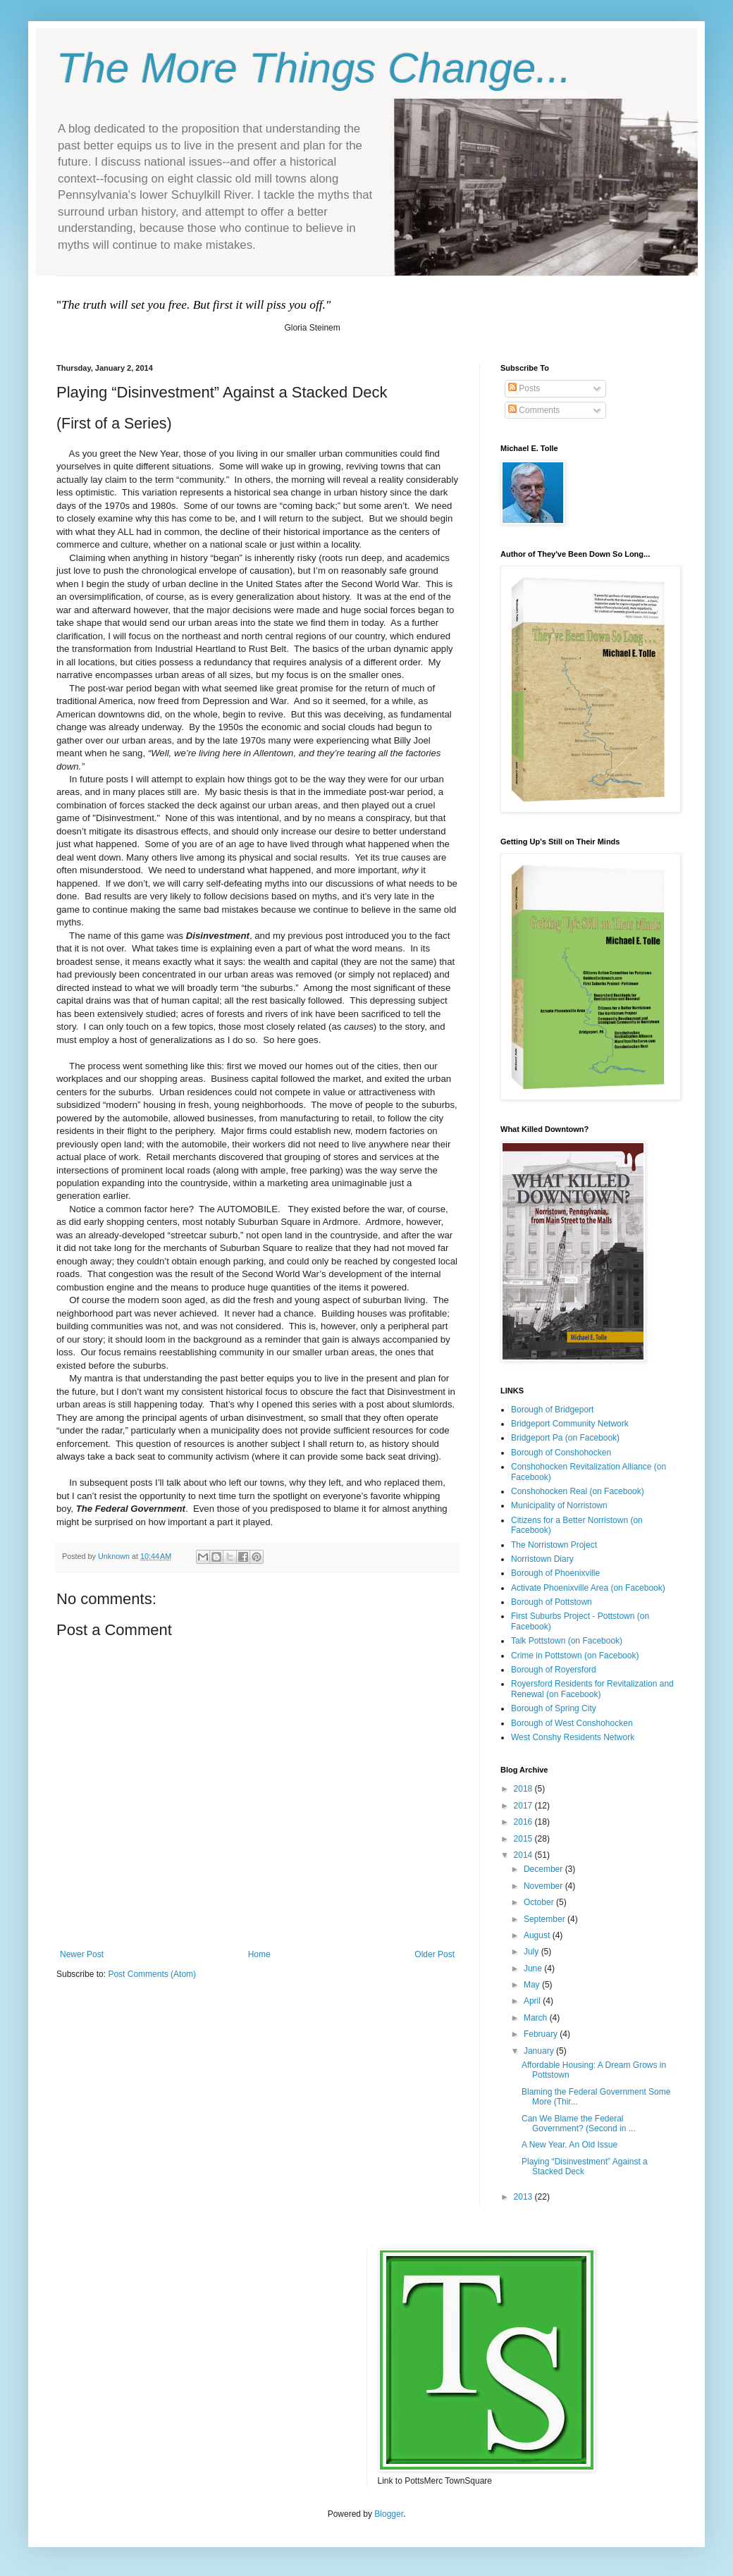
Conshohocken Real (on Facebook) (577, 1491)
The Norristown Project (554, 1545)
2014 (524, 1855)
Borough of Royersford (553, 1670)
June (534, 1968)
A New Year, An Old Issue (569, 2145)
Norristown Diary (542, 1559)
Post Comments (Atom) (152, 1974)
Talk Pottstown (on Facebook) (566, 1641)
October (540, 1902)
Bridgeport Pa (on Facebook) (565, 1438)
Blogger (388, 2514)
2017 (524, 1806)
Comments (534, 410)
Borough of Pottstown (551, 1602)
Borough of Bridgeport (552, 1410)
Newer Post (82, 1954)
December (544, 1869)
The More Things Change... (313, 68)
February (542, 2034)
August (538, 1935)
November (544, 1886)
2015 (524, 1839)
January (540, 2051)
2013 (524, 2197)
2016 (524, 1822)
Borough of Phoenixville (555, 1573)
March (537, 2018)
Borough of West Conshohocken (572, 1723)
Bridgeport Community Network (570, 1424)
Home (259, 1954)
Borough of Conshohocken (561, 1453)
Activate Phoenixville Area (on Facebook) (588, 1588)
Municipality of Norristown (559, 1505)
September (545, 1919)
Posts (524, 388)
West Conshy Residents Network (572, 1737)
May (533, 1985)
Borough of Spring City (553, 1708)
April (533, 2001)
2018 (524, 1789)
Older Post (434, 1954)
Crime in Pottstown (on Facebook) (575, 1655)
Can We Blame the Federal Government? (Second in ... (579, 2123)
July (532, 1951)
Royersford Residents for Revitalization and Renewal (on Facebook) (592, 1689)
